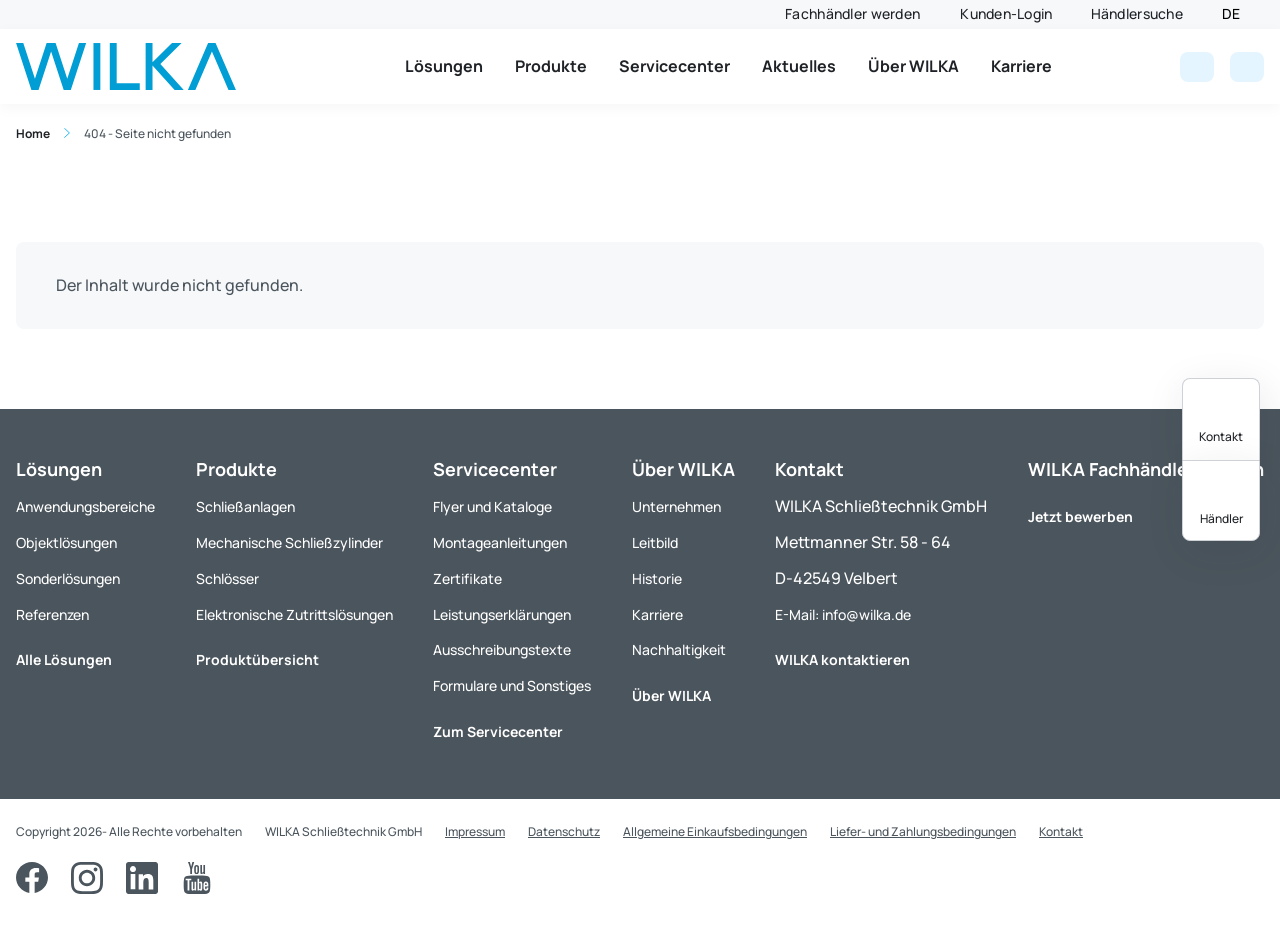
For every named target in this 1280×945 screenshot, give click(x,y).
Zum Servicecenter (498, 731)
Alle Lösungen (64, 659)
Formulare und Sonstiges (512, 685)
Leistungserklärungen (502, 614)
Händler (1221, 518)
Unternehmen (676, 506)
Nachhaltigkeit (679, 649)
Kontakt (1221, 436)
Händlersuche (1137, 13)
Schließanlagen (245, 506)
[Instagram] (87, 878)
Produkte (551, 66)
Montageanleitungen (500, 542)
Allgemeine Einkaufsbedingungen (715, 831)
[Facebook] (32, 878)
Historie (657, 578)
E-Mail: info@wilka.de (843, 614)
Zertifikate (467, 578)
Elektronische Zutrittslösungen (294, 614)
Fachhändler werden (852, 13)
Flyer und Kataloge (492, 506)
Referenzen (52, 614)
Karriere (1021, 66)
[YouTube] (197, 878)
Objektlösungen (66, 542)
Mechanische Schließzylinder (289, 542)
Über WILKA (913, 66)
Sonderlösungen (68, 578)
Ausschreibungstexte (502, 649)
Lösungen (444, 66)
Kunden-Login (1006, 13)
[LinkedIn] (142, 878)
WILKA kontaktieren (842, 659)
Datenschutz (564, 831)
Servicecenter (674, 66)
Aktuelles (799, 66)
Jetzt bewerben (1080, 516)
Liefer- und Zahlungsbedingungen (923, 831)
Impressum (475, 831)
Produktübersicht (257, 659)
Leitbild (655, 542)
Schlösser (227, 578)
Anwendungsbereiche (85, 506)
